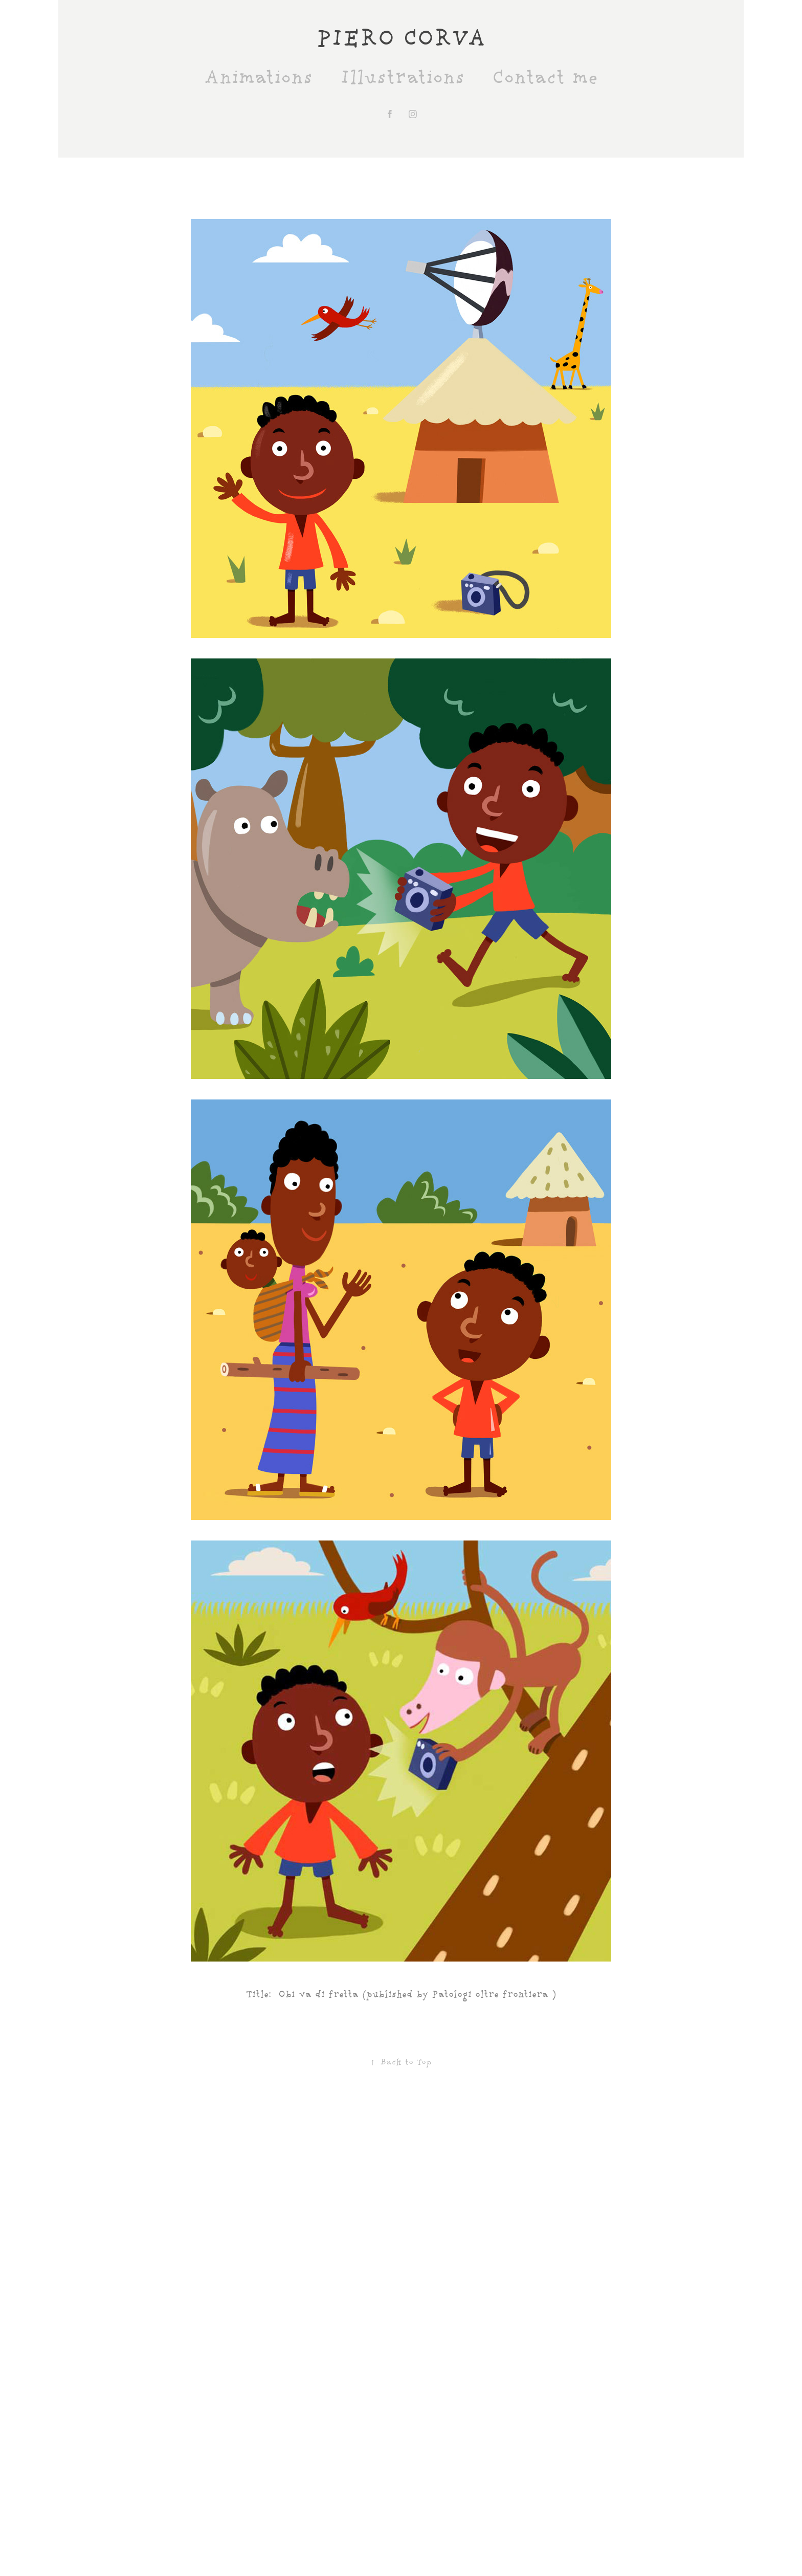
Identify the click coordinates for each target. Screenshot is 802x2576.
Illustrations (402, 78)
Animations (258, 78)
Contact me (545, 78)
